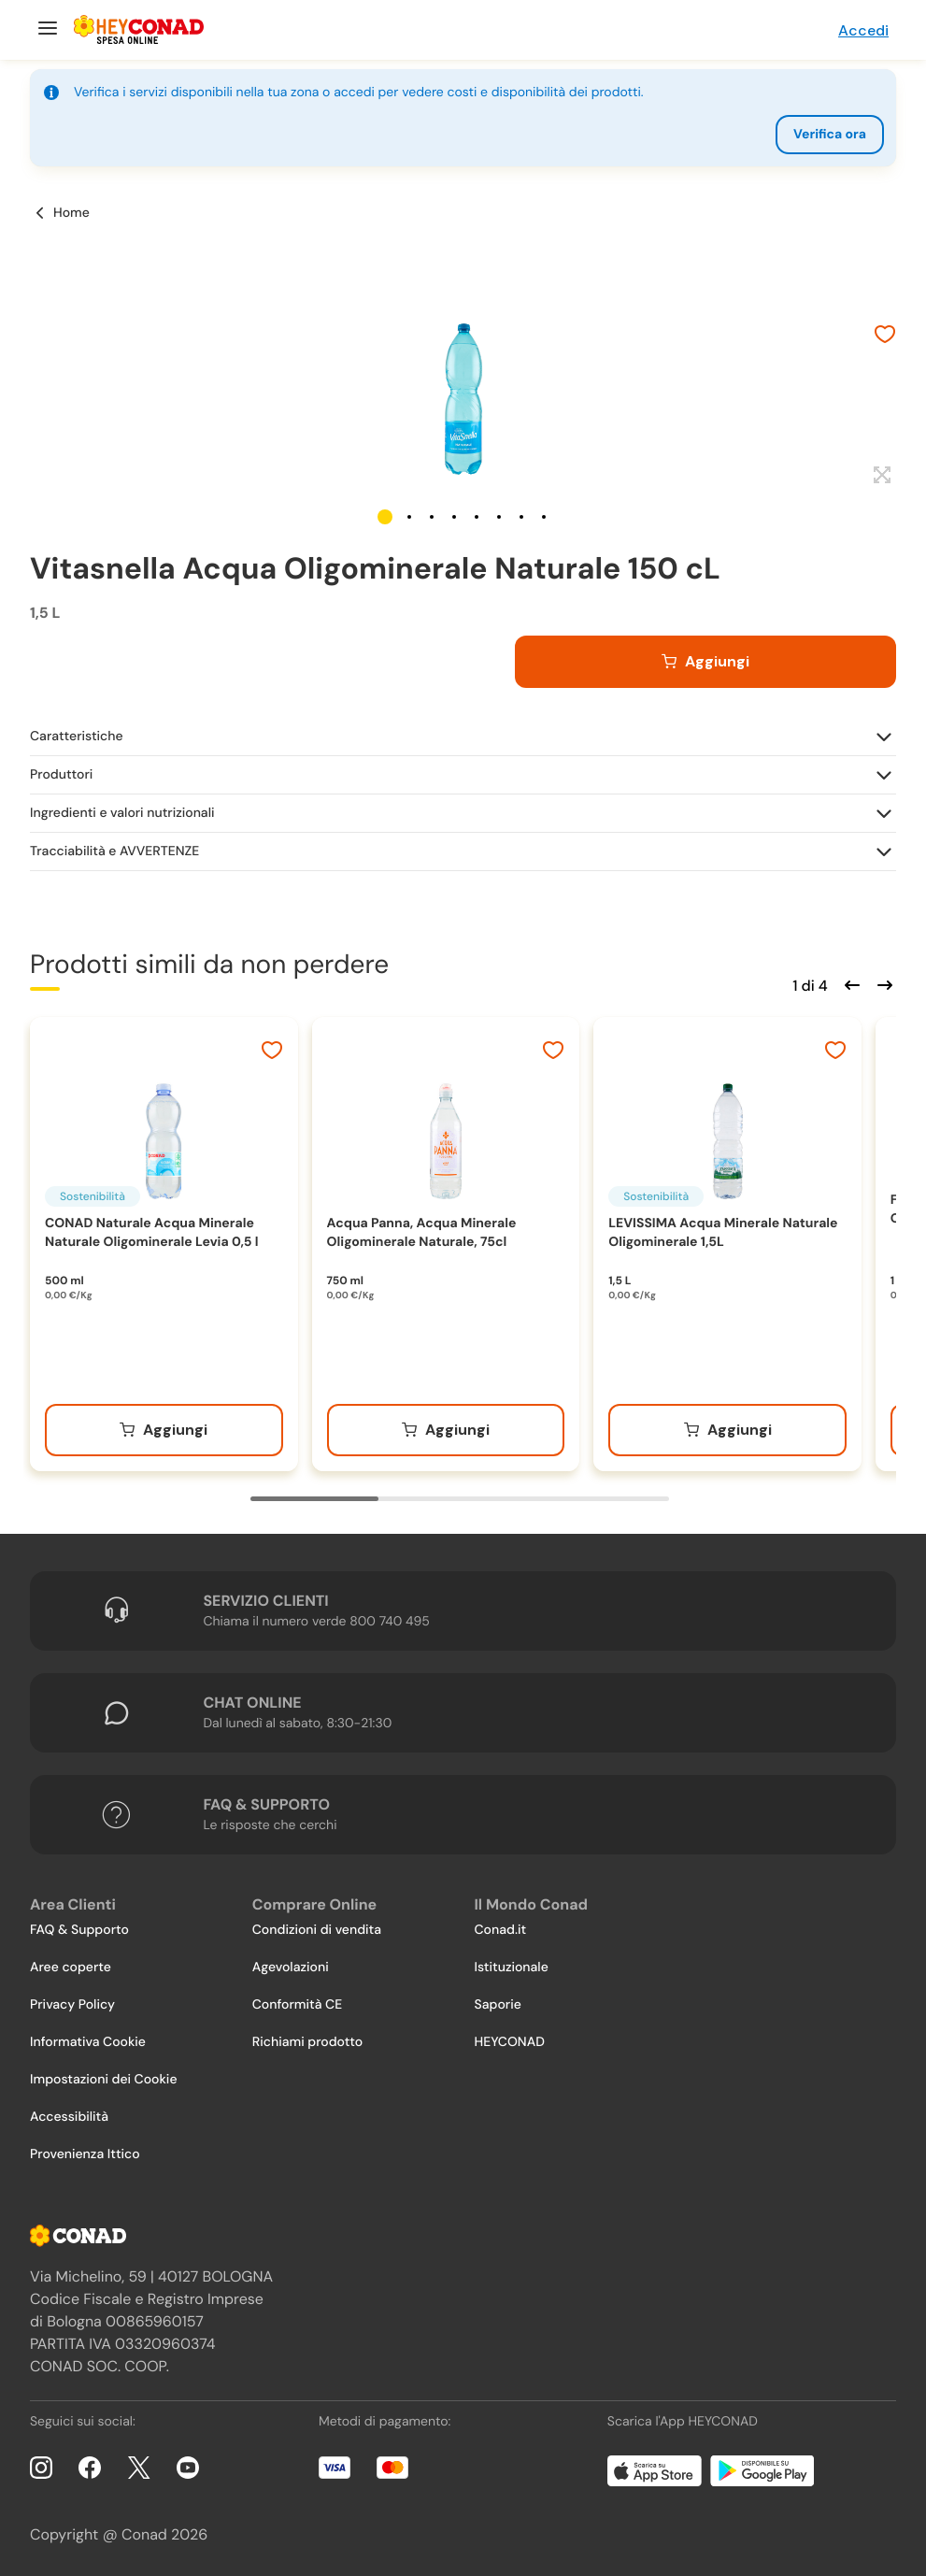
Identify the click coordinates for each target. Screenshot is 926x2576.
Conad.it (501, 1930)
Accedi (863, 30)
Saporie (498, 2004)
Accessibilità (69, 2117)
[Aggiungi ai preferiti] (885, 336)
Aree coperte (70, 1967)
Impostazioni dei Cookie (104, 2079)
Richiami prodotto (307, 2042)
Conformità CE (297, 2004)
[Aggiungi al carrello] (705, 662)
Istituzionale (511, 1967)
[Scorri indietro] (849, 983)
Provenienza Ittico (85, 2154)
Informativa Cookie (88, 2042)
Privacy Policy (72, 2004)
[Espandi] (879, 476)
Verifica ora (829, 134)
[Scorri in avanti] (882, 983)
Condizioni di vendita (316, 1930)
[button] (385, 516)
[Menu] (45, 29)
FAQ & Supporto (79, 1930)
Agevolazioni (290, 1967)
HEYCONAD (510, 2042)
